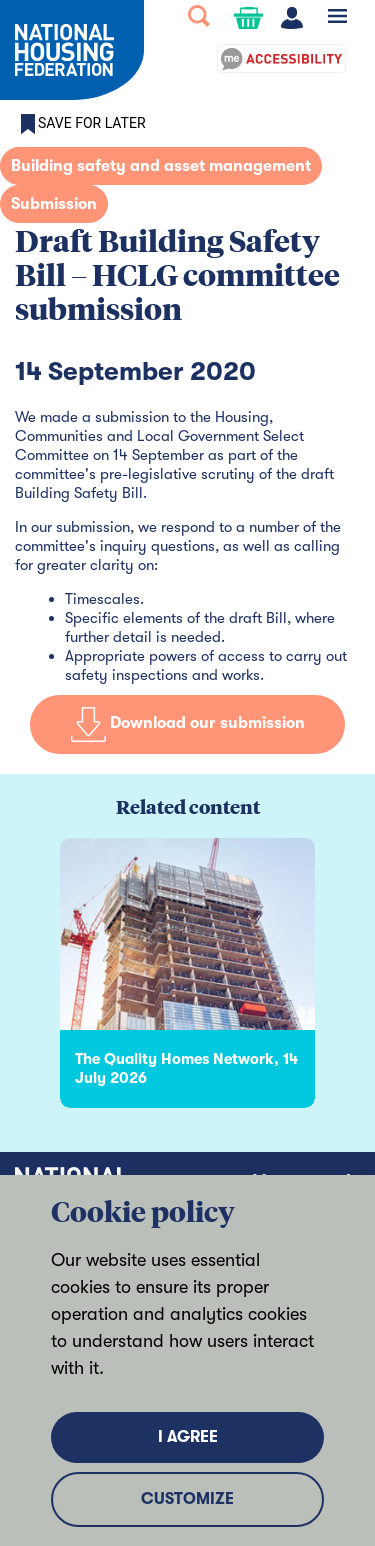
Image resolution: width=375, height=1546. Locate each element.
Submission (54, 204)
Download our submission (188, 724)
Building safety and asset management (161, 166)
